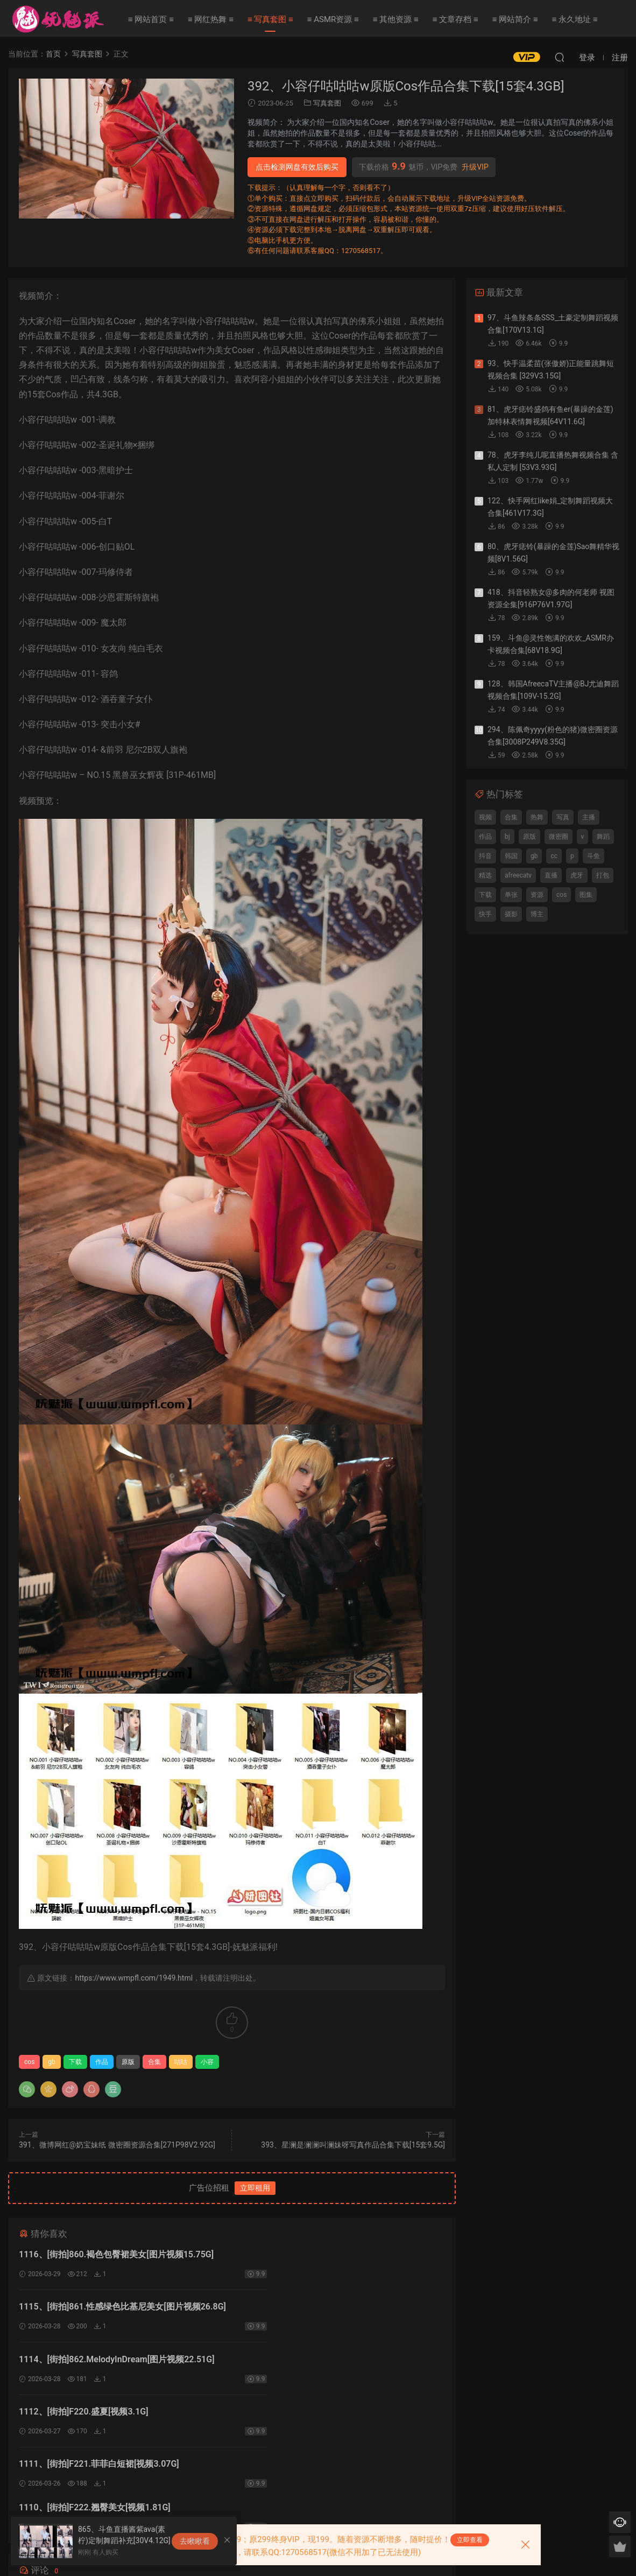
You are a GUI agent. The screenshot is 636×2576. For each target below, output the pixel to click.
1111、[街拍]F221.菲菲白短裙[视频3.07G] (99, 2363)
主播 (588, 817)
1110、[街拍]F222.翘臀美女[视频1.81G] (312, 2363)
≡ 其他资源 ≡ (396, 19)
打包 (602, 875)
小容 (207, 2062)
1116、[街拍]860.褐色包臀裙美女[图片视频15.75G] (116, 2254)
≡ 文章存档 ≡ (455, 19)
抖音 (485, 856)
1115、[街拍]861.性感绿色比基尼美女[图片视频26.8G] (339, 2254)
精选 (485, 875)
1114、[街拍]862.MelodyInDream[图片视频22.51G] (117, 2309)
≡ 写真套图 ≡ (270, 19)
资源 (537, 895)
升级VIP (475, 167)
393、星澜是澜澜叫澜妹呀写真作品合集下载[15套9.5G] (353, 2144)
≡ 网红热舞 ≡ (211, 19)
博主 (537, 914)
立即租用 (255, 2188)
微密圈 (558, 836)
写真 (562, 817)
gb (51, 2062)
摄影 (511, 914)
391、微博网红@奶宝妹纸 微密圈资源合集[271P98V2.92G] (117, 2144)
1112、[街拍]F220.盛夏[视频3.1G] (301, 2309)
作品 (101, 2062)
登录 (241, 2453)
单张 (511, 895)
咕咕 (180, 2062)
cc (553, 856)
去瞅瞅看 (195, 2541)
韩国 (511, 856)
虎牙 (576, 875)
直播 (551, 875)
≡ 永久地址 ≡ (575, 19)
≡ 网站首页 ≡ (151, 19)
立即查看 (470, 2540)
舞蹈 (603, 836)
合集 (154, 2062)
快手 (485, 914)
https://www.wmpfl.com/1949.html (134, 1978)
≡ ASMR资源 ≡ (333, 19)
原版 (128, 2062)
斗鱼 (593, 856)
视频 (485, 817)
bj (507, 836)
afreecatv (518, 875)
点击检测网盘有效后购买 (297, 167)
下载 (75, 2062)
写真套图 (327, 103)
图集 (586, 895)
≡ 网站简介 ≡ (515, 19)
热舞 (537, 817)
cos (29, 2062)
